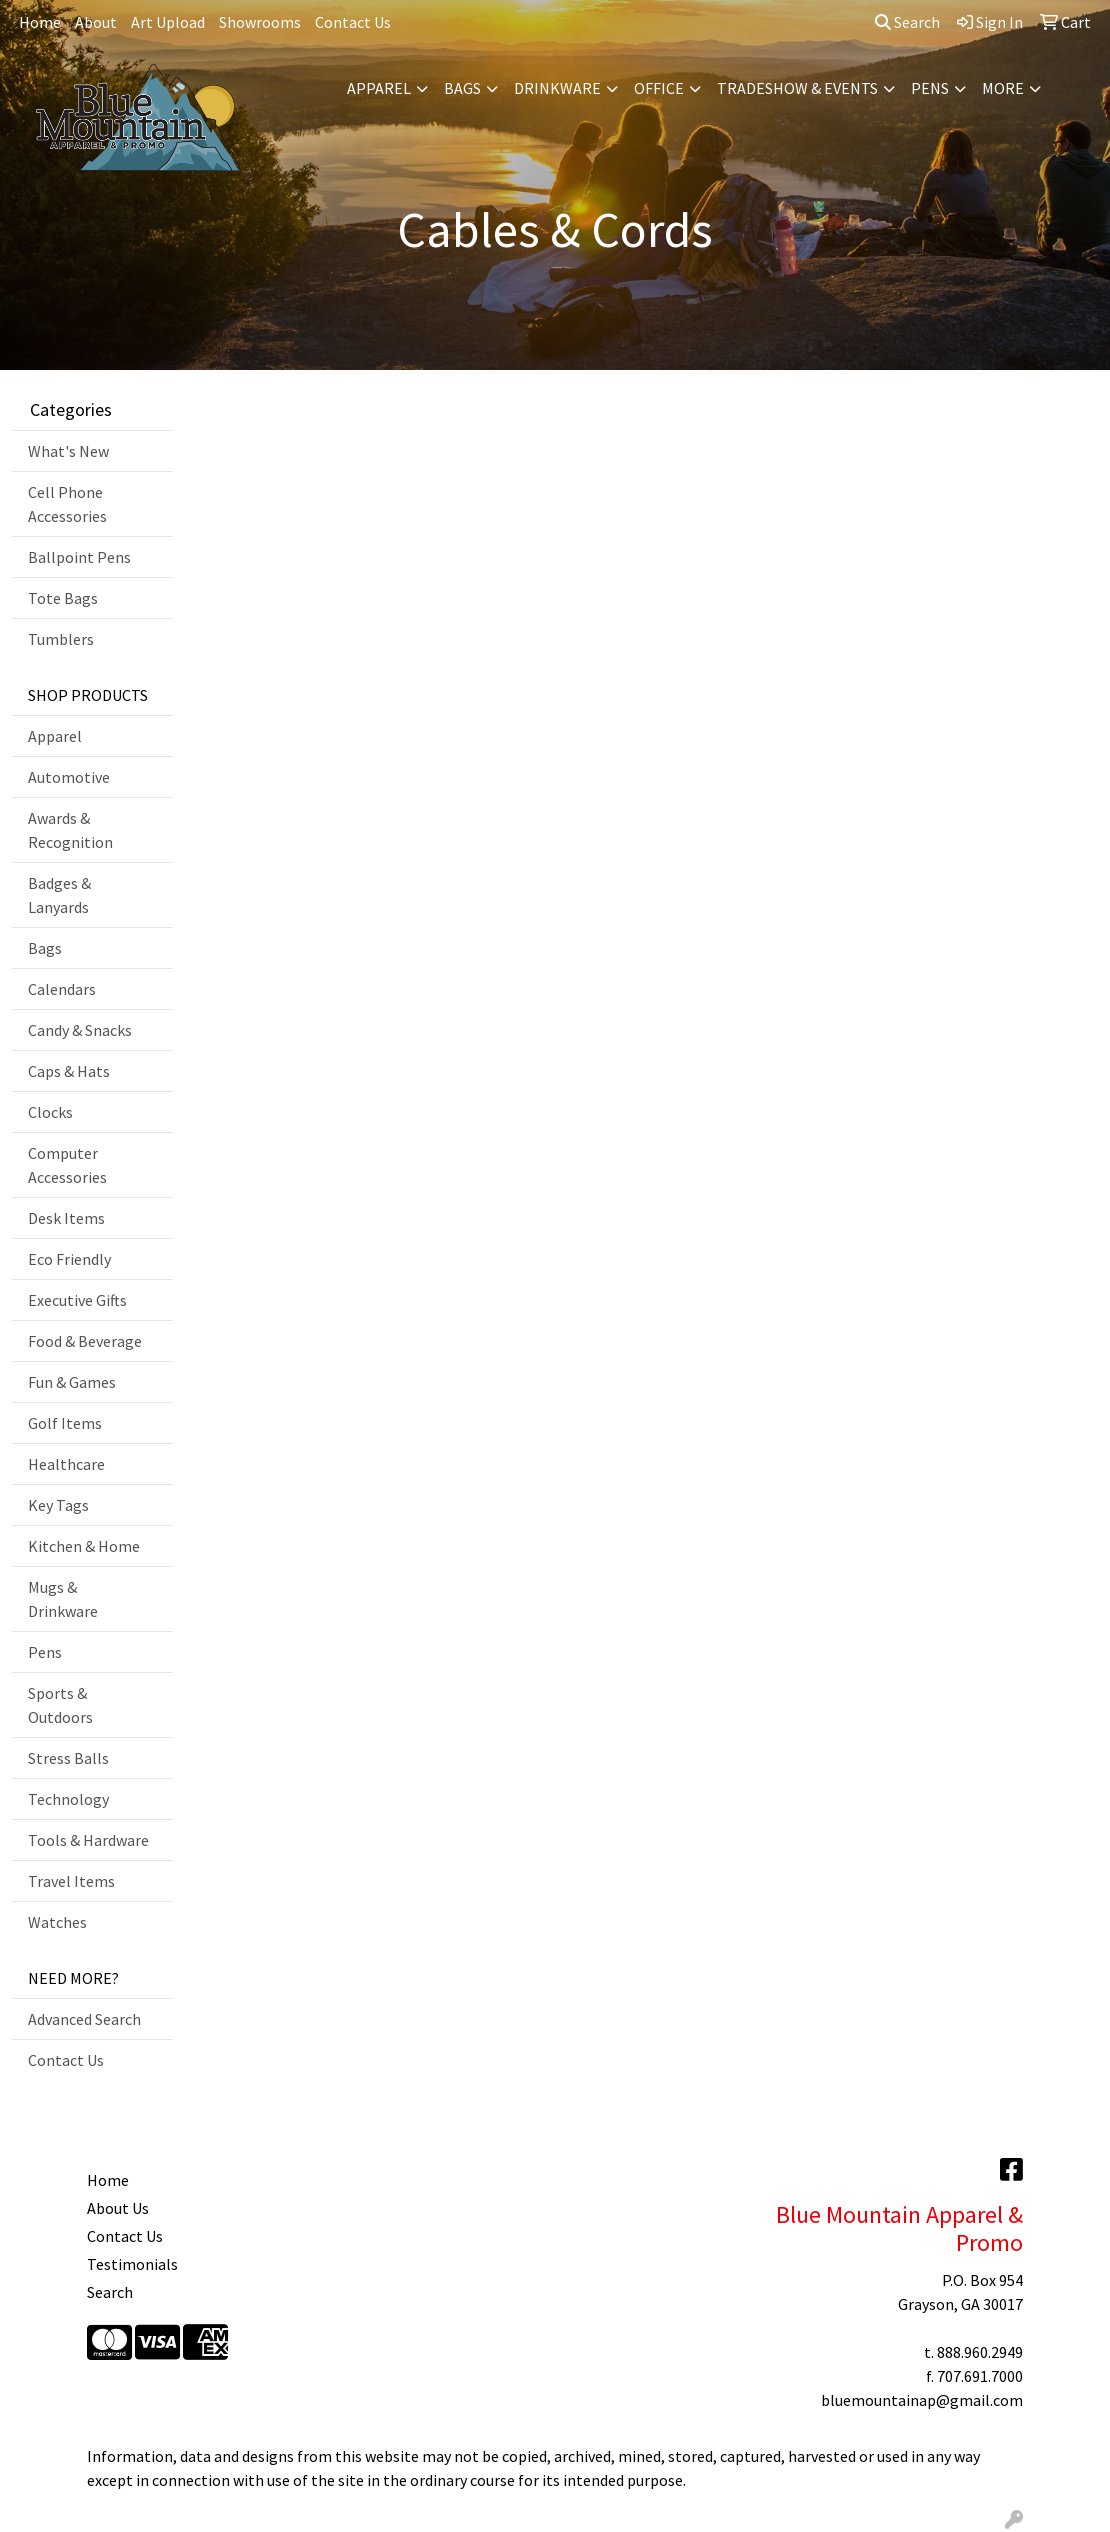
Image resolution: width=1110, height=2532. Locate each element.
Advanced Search (84, 2019)
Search (907, 22)
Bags (462, 88)
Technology (68, 1799)
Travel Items (71, 1881)
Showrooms (260, 22)
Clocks (50, 1112)
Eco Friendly (69, 1259)
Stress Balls (68, 1758)
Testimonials (132, 2264)
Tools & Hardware (88, 1840)
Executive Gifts (77, 1300)
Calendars (62, 989)
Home (40, 22)
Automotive (69, 777)
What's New (68, 451)
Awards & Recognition (70, 830)
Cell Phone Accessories (67, 504)
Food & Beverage (85, 1341)
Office (659, 88)
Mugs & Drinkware (63, 1599)
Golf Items (65, 1423)
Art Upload (168, 22)
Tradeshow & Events (797, 88)
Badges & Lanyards (59, 895)
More (1003, 88)
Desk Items (66, 1218)
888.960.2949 (980, 2352)
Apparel (379, 88)
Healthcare (66, 1464)
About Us (118, 2208)
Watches (57, 1922)
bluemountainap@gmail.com (922, 2400)
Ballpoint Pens (79, 557)
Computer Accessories (67, 1165)
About (96, 22)
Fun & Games (72, 1382)
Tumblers (61, 639)
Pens (930, 88)
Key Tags (58, 1505)
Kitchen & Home (84, 1546)
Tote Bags (63, 598)
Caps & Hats (69, 1071)
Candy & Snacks (80, 1030)
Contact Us (353, 22)
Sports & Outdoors (60, 1705)
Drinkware (557, 88)
